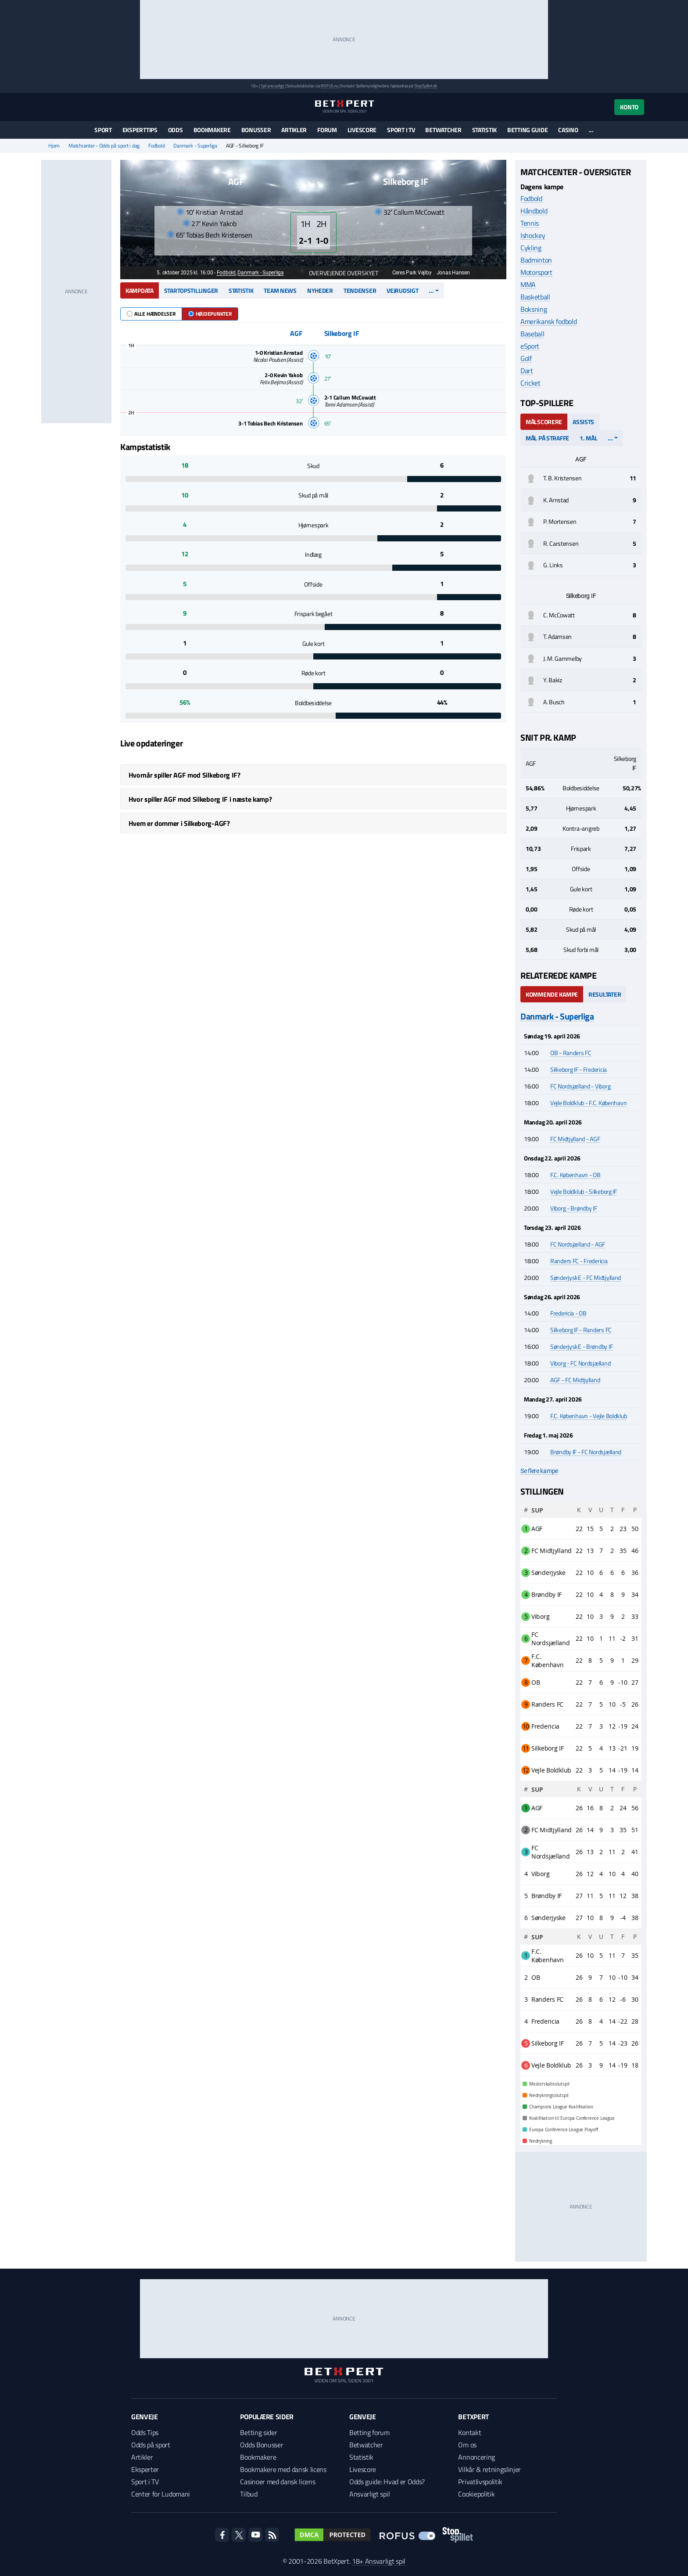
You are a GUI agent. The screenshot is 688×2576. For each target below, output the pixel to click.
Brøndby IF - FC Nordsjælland (585, 1451)
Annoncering (476, 2457)
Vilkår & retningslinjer (489, 2469)
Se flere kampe (539, 1470)
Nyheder (320, 290)
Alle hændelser (151, 314)
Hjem (54, 145)
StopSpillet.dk (425, 86)
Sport (103, 129)
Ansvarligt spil (369, 2494)
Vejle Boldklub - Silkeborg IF (583, 1191)
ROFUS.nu (329, 86)
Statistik (484, 129)
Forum (327, 129)
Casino (568, 129)
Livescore (362, 129)
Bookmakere (212, 129)
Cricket (530, 383)
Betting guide (527, 129)
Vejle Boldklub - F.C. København (588, 1102)
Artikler (294, 129)
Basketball (535, 297)
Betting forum (369, 2432)
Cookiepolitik (476, 2494)
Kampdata (139, 290)
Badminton (536, 260)
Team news (280, 290)
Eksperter (145, 2469)
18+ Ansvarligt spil (378, 2561)
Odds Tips (144, 2432)
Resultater (604, 994)
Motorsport (536, 272)
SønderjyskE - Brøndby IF (581, 1346)
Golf (526, 358)
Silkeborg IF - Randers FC (581, 1329)
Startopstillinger (191, 290)
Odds (175, 129)
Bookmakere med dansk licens (283, 2469)
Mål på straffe (547, 438)
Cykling (530, 247)
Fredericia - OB (568, 1313)
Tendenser (360, 290)
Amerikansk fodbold (548, 321)
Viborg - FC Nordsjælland (580, 1363)
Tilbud (248, 2494)
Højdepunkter (210, 314)
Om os (467, 2444)
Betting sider (258, 2432)
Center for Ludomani (160, 2494)
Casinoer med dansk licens (277, 2481)
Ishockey (532, 235)
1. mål (588, 438)
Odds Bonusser (261, 2444)
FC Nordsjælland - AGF (577, 1244)
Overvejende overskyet (339, 272)
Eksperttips (140, 129)
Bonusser (256, 129)
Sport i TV (401, 129)
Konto (629, 107)
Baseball (532, 333)
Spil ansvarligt (272, 86)
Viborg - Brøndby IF (573, 1208)
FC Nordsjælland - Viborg (580, 1086)
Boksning (533, 309)
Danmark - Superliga (195, 145)
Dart (526, 370)
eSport (529, 346)
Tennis (529, 223)
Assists (583, 421)
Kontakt (469, 2432)
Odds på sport (150, 2444)
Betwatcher (443, 129)
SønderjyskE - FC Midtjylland (585, 1277)
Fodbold (156, 145)
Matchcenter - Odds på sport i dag (104, 145)
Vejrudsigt (402, 290)
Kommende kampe (552, 994)
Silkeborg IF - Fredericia (578, 1069)
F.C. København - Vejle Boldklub (588, 1415)
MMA (528, 284)
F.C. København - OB (575, 1174)
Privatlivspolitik (480, 2481)
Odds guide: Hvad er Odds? (387, 2481)
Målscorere (544, 421)
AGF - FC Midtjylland (575, 1379)
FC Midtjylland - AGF (575, 1138)
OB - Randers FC (570, 1052)
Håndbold (533, 210)
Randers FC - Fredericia (579, 1260)
